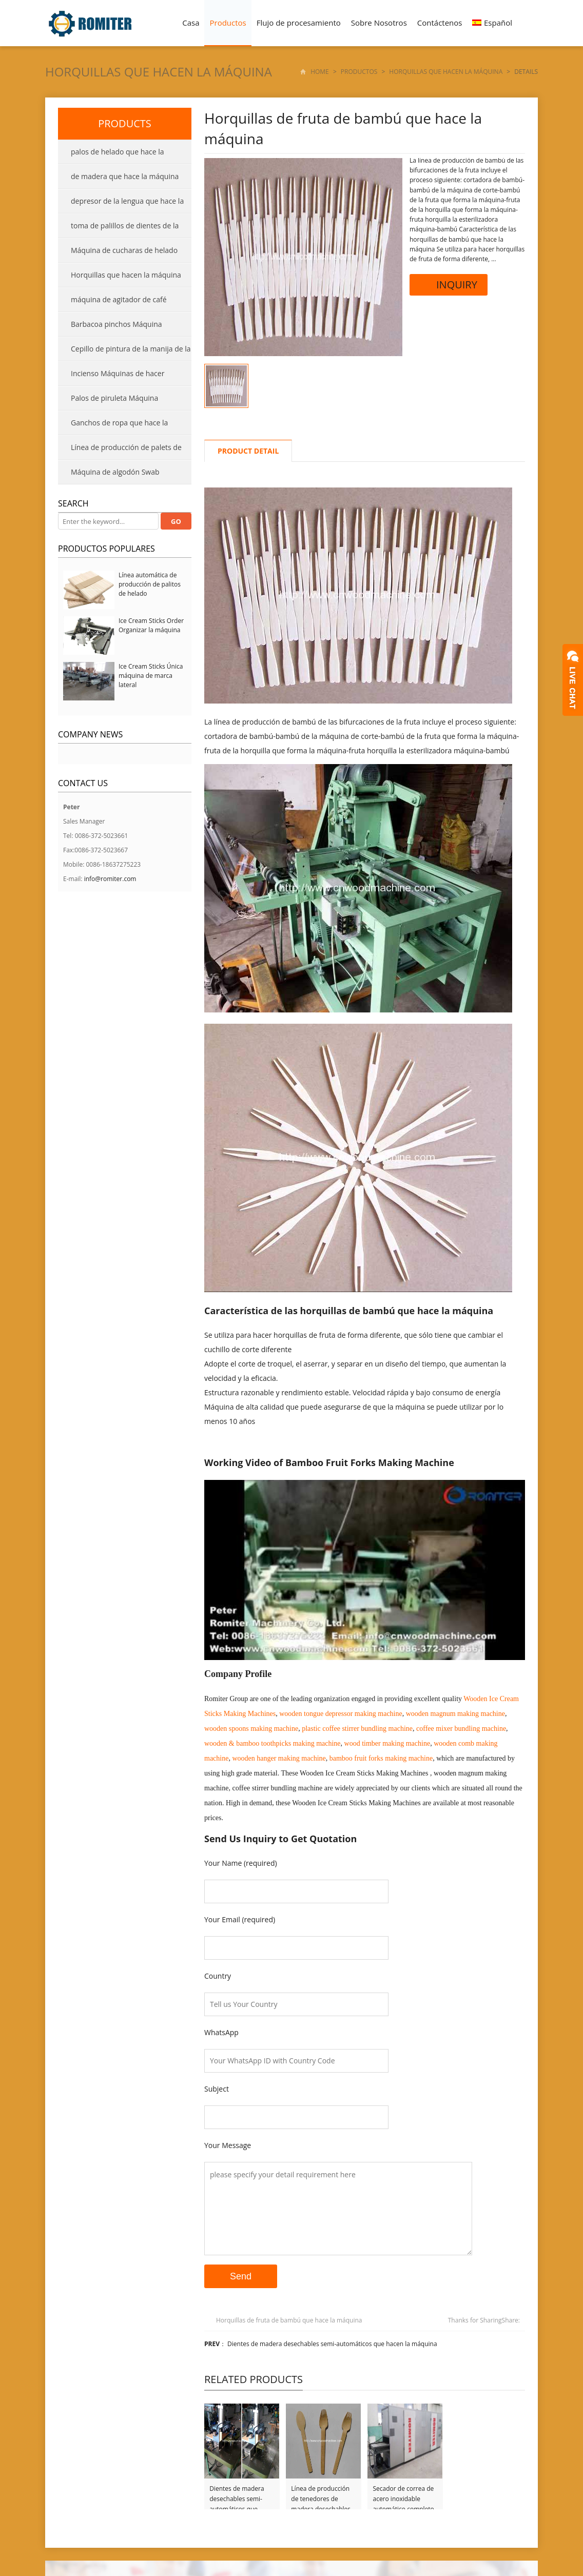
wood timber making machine (387, 1743)
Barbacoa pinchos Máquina (116, 324)
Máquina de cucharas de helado (124, 250)
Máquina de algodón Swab (115, 472)
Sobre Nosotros (379, 22)
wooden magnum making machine (455, 1714)
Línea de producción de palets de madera (120, 451)
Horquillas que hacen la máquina (158, 71)
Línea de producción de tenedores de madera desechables (321, 2494)
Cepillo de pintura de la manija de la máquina (124, 352)
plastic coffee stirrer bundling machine (357, 1728)
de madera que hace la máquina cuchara (118, 180)
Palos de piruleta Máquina (114, 398)
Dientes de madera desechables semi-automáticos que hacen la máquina (332, 2343)
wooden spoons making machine (251, 1728)
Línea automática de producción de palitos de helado (150, 584)
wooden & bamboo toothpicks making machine (272, 1743)
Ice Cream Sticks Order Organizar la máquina (151, 625)
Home (319, 71)
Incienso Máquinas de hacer (117, 373)
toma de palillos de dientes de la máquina (118, 229)
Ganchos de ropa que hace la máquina (113, 426)
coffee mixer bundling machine (461, 1728)
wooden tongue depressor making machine (340, 1714)
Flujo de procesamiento (299, 22)
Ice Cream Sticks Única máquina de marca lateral (151, 675)
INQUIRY (448, 284)
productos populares (106, 548)
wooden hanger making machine (278, 1758)
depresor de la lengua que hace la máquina (121, 204)
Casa (190, 22)
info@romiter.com (110, 878)
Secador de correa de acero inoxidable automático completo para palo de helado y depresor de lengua (404, 2494)
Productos (227, 22)
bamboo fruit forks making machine (381, 1758)
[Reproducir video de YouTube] (364, 1570)
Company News (90, 734)
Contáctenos (439, 22)
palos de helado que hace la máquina (111, 155)
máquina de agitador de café (119, 299)
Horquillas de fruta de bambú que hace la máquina (289, 2320)
